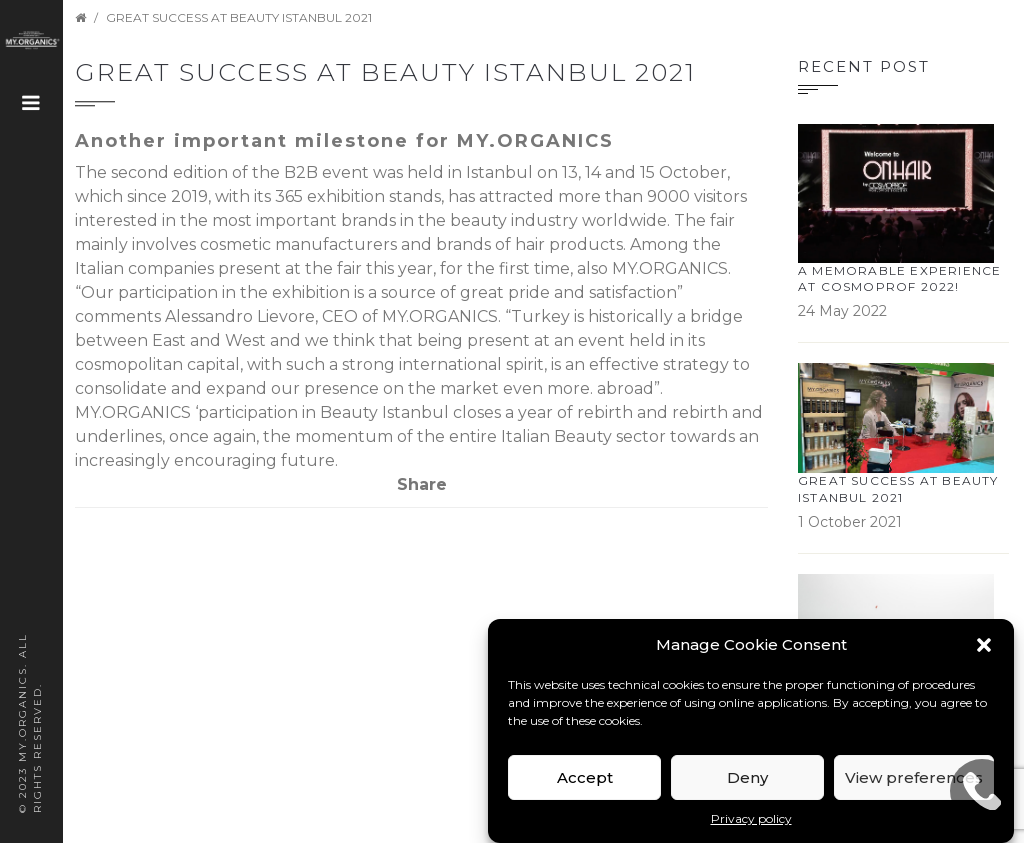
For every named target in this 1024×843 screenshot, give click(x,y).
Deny (747, 777)
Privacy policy (751, 818)
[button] (984, 645)
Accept (585, 777)
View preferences (914, 777)
